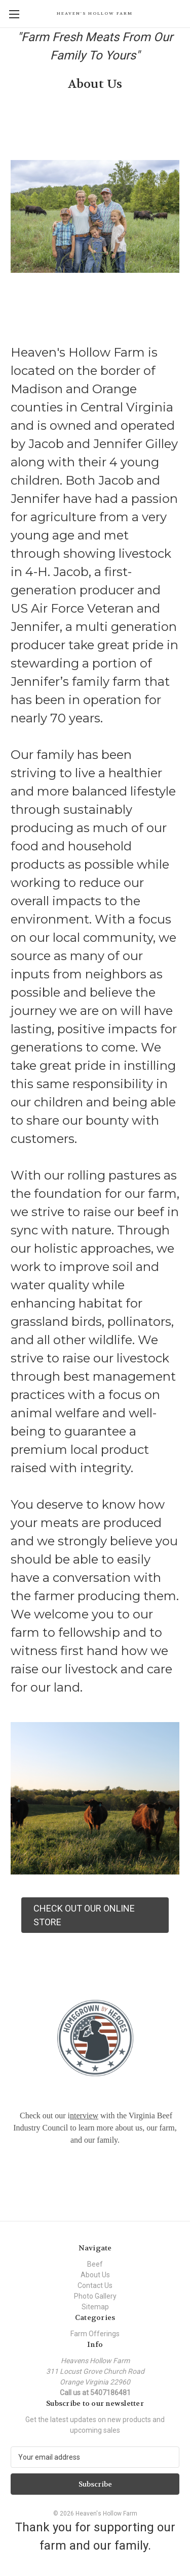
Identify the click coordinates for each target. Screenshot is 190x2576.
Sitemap (95, 2307)
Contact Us (95, 2285)
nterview (84, 2115)
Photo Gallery (95, 2296)
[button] (95, 1915)
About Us (95, 2275)
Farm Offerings (95, 2334)
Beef (95, 2264)
